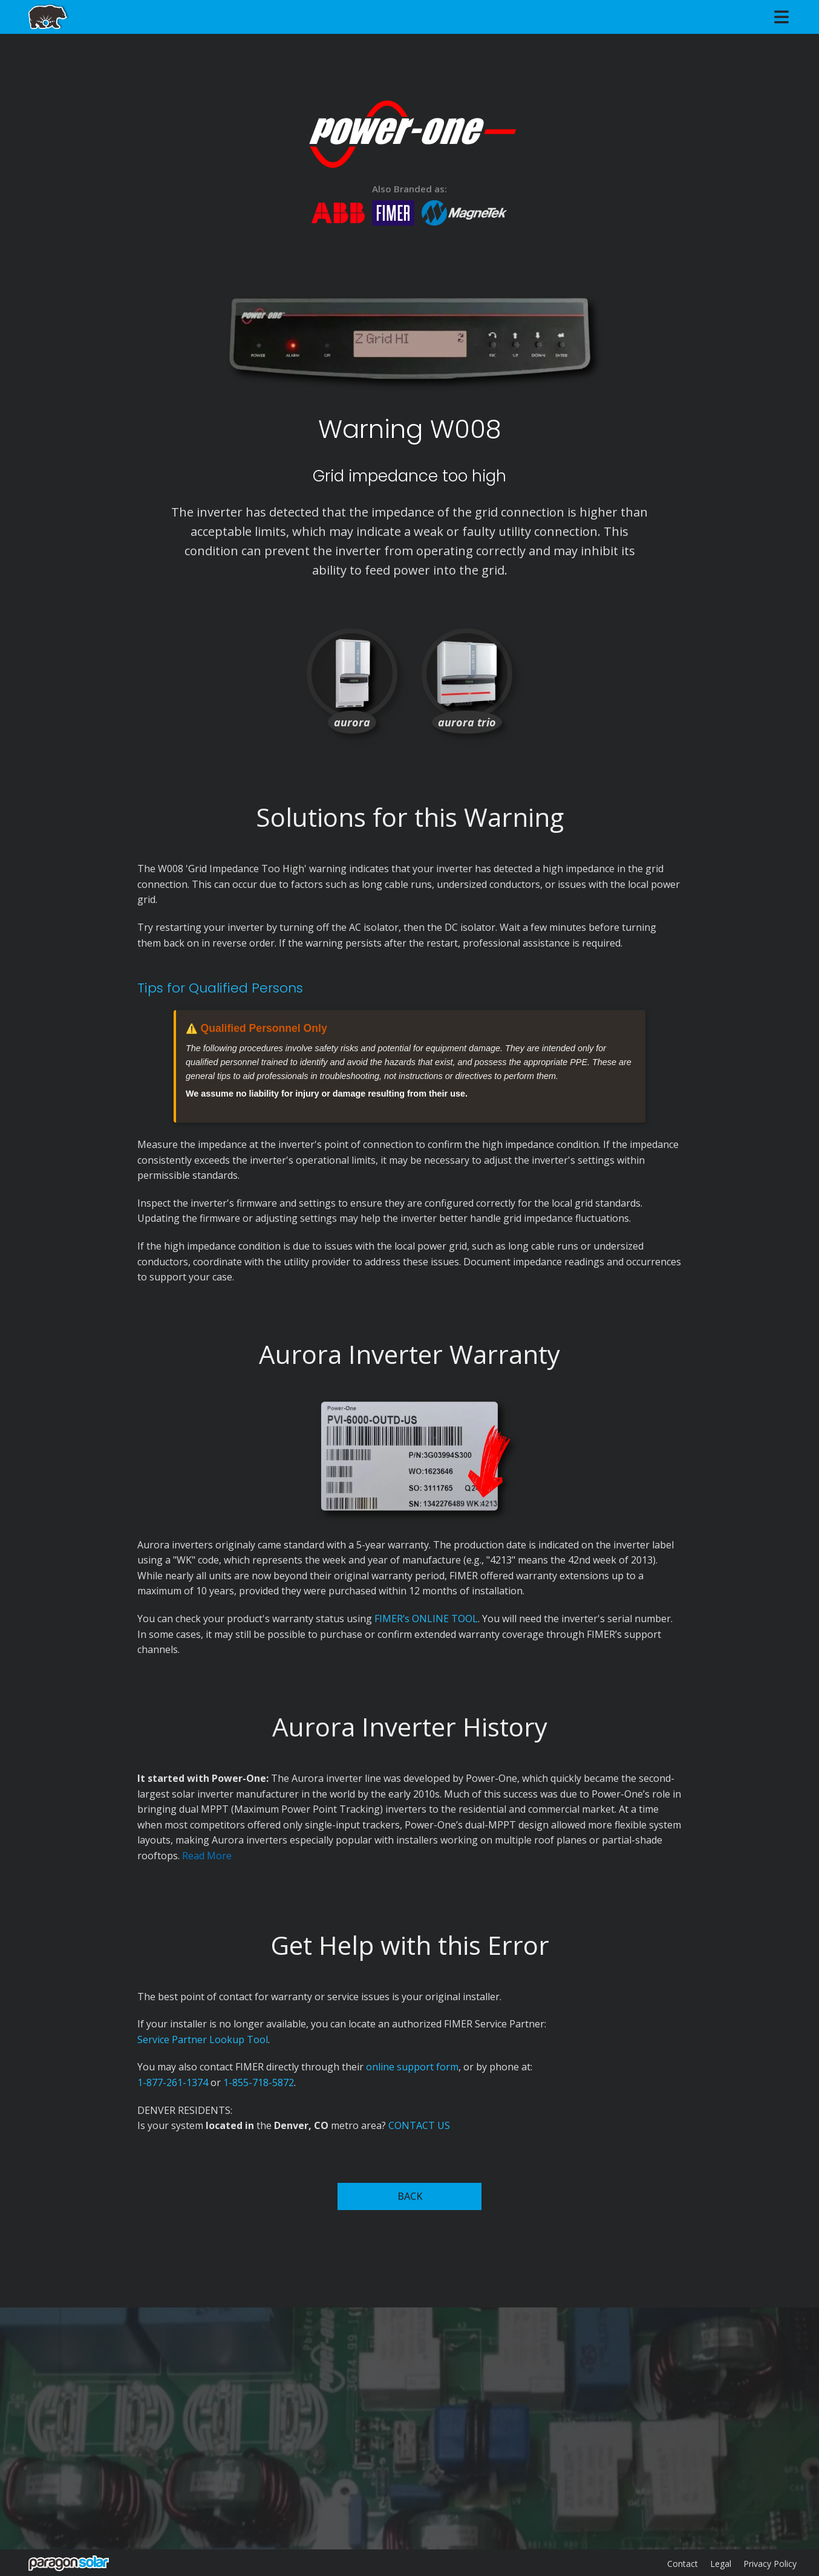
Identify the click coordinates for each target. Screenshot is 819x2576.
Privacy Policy (770, 2563)
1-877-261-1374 (172, 2082)
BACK (409, 2196)
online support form (412, 2066)
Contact (682, 2563)
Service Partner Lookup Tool (202, 2039)
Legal (720, 2563)
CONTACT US (419, 2125)
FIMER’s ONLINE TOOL (426, 1618)
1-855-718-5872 (258, 2082)
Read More (207, 1855)
